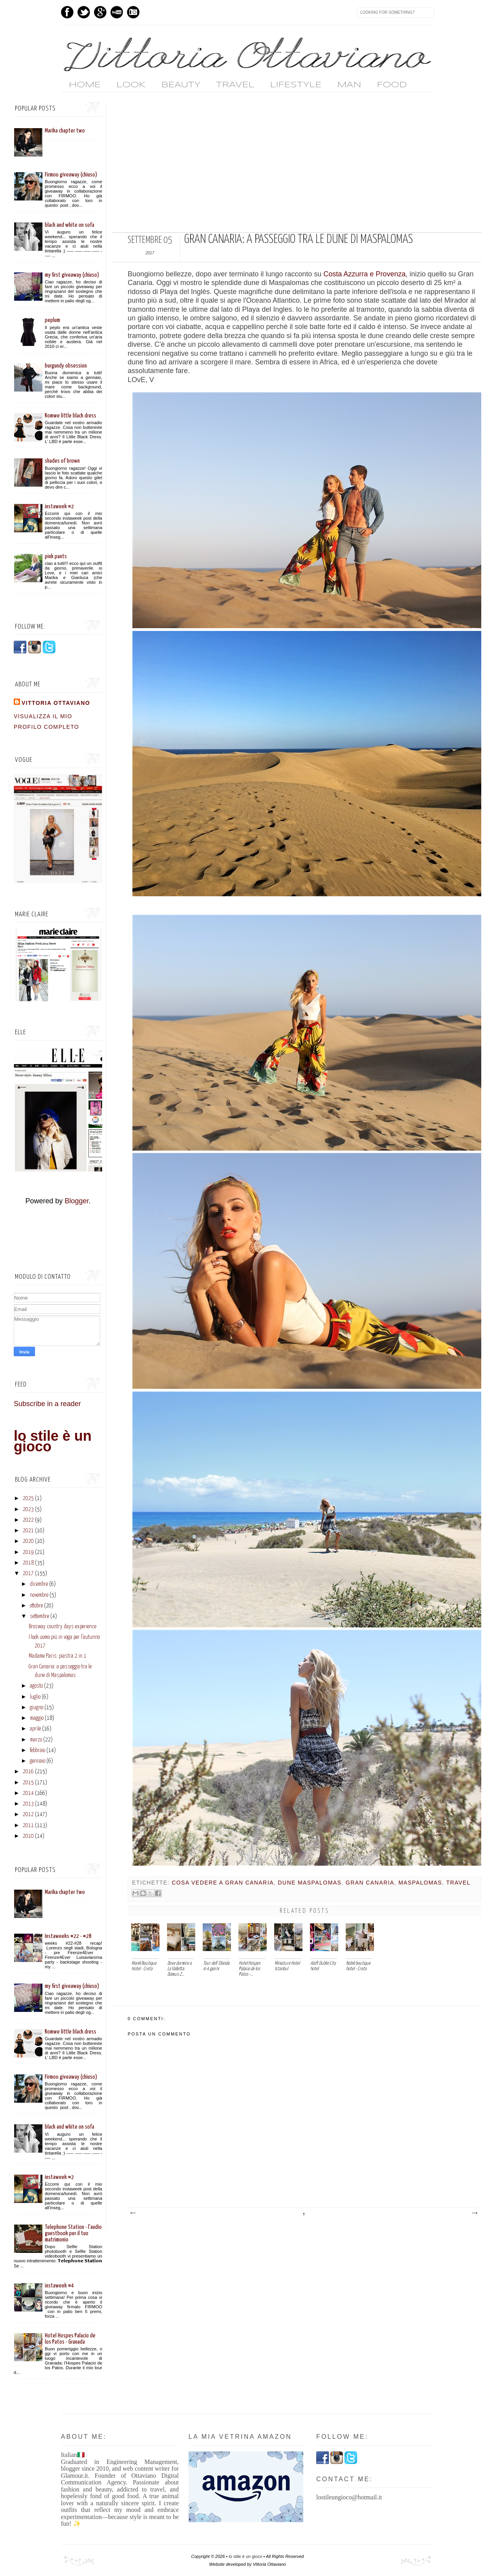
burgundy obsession (66, 366)
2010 (28, 1836)
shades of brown (62, 461)
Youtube (116, 12)
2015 (28, 1782)
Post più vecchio (474, 2213)
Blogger (76, 1201)
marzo (36, 1740)
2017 (28, 1573)
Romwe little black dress (70, 416)
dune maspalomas (309, 1882)
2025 (28, 1498)
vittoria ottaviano (56, 703)
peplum (52, 320)
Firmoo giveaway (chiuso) (71, 175)
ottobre (36, 1606)
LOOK (130, 85)
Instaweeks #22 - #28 (68, 1936)
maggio (37, 1718)
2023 (28, 1509)
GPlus (100, 12)
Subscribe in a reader (47, 1404)
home (85, 85)
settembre (39, 1616)
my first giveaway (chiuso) (72, 275)
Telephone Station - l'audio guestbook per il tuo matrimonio (73, 2233)
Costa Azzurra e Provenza (364, 274)
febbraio (37, 1750)
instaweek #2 (59, 506)
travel (458, 1882)
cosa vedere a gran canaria (223, 1882)
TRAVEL (235, 85)
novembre (39, 1595)
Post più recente (133, 2213)
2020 (28, 1541)
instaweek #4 (59, 2286)
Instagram (133, 12)
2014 (28, 1793)
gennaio (37, 1761)
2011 (28, 1825)
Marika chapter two (65, 131)
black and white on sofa (69, 225)
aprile (35, 1729)
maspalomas (420, 1882)
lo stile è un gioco (53, 1441)
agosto (36, 1686)
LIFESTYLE (295, 85)
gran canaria (370, 1882)
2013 (28, 1804)
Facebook (67, 12)
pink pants (56, 556)
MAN (349, 85)
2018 (28, 1563)
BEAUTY (180, 85)
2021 (28, 1530)
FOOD (392, 85)
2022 (28, 1520)
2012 (28, 1814)
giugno (36, 1707)
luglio (35, 1697)
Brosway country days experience (62, 1626)
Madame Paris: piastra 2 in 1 (57, 1656)
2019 (28, 1552)
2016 (28, 1771)
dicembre (39, 1584)
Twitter (83, 12)
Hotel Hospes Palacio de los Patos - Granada (70, 2339)
